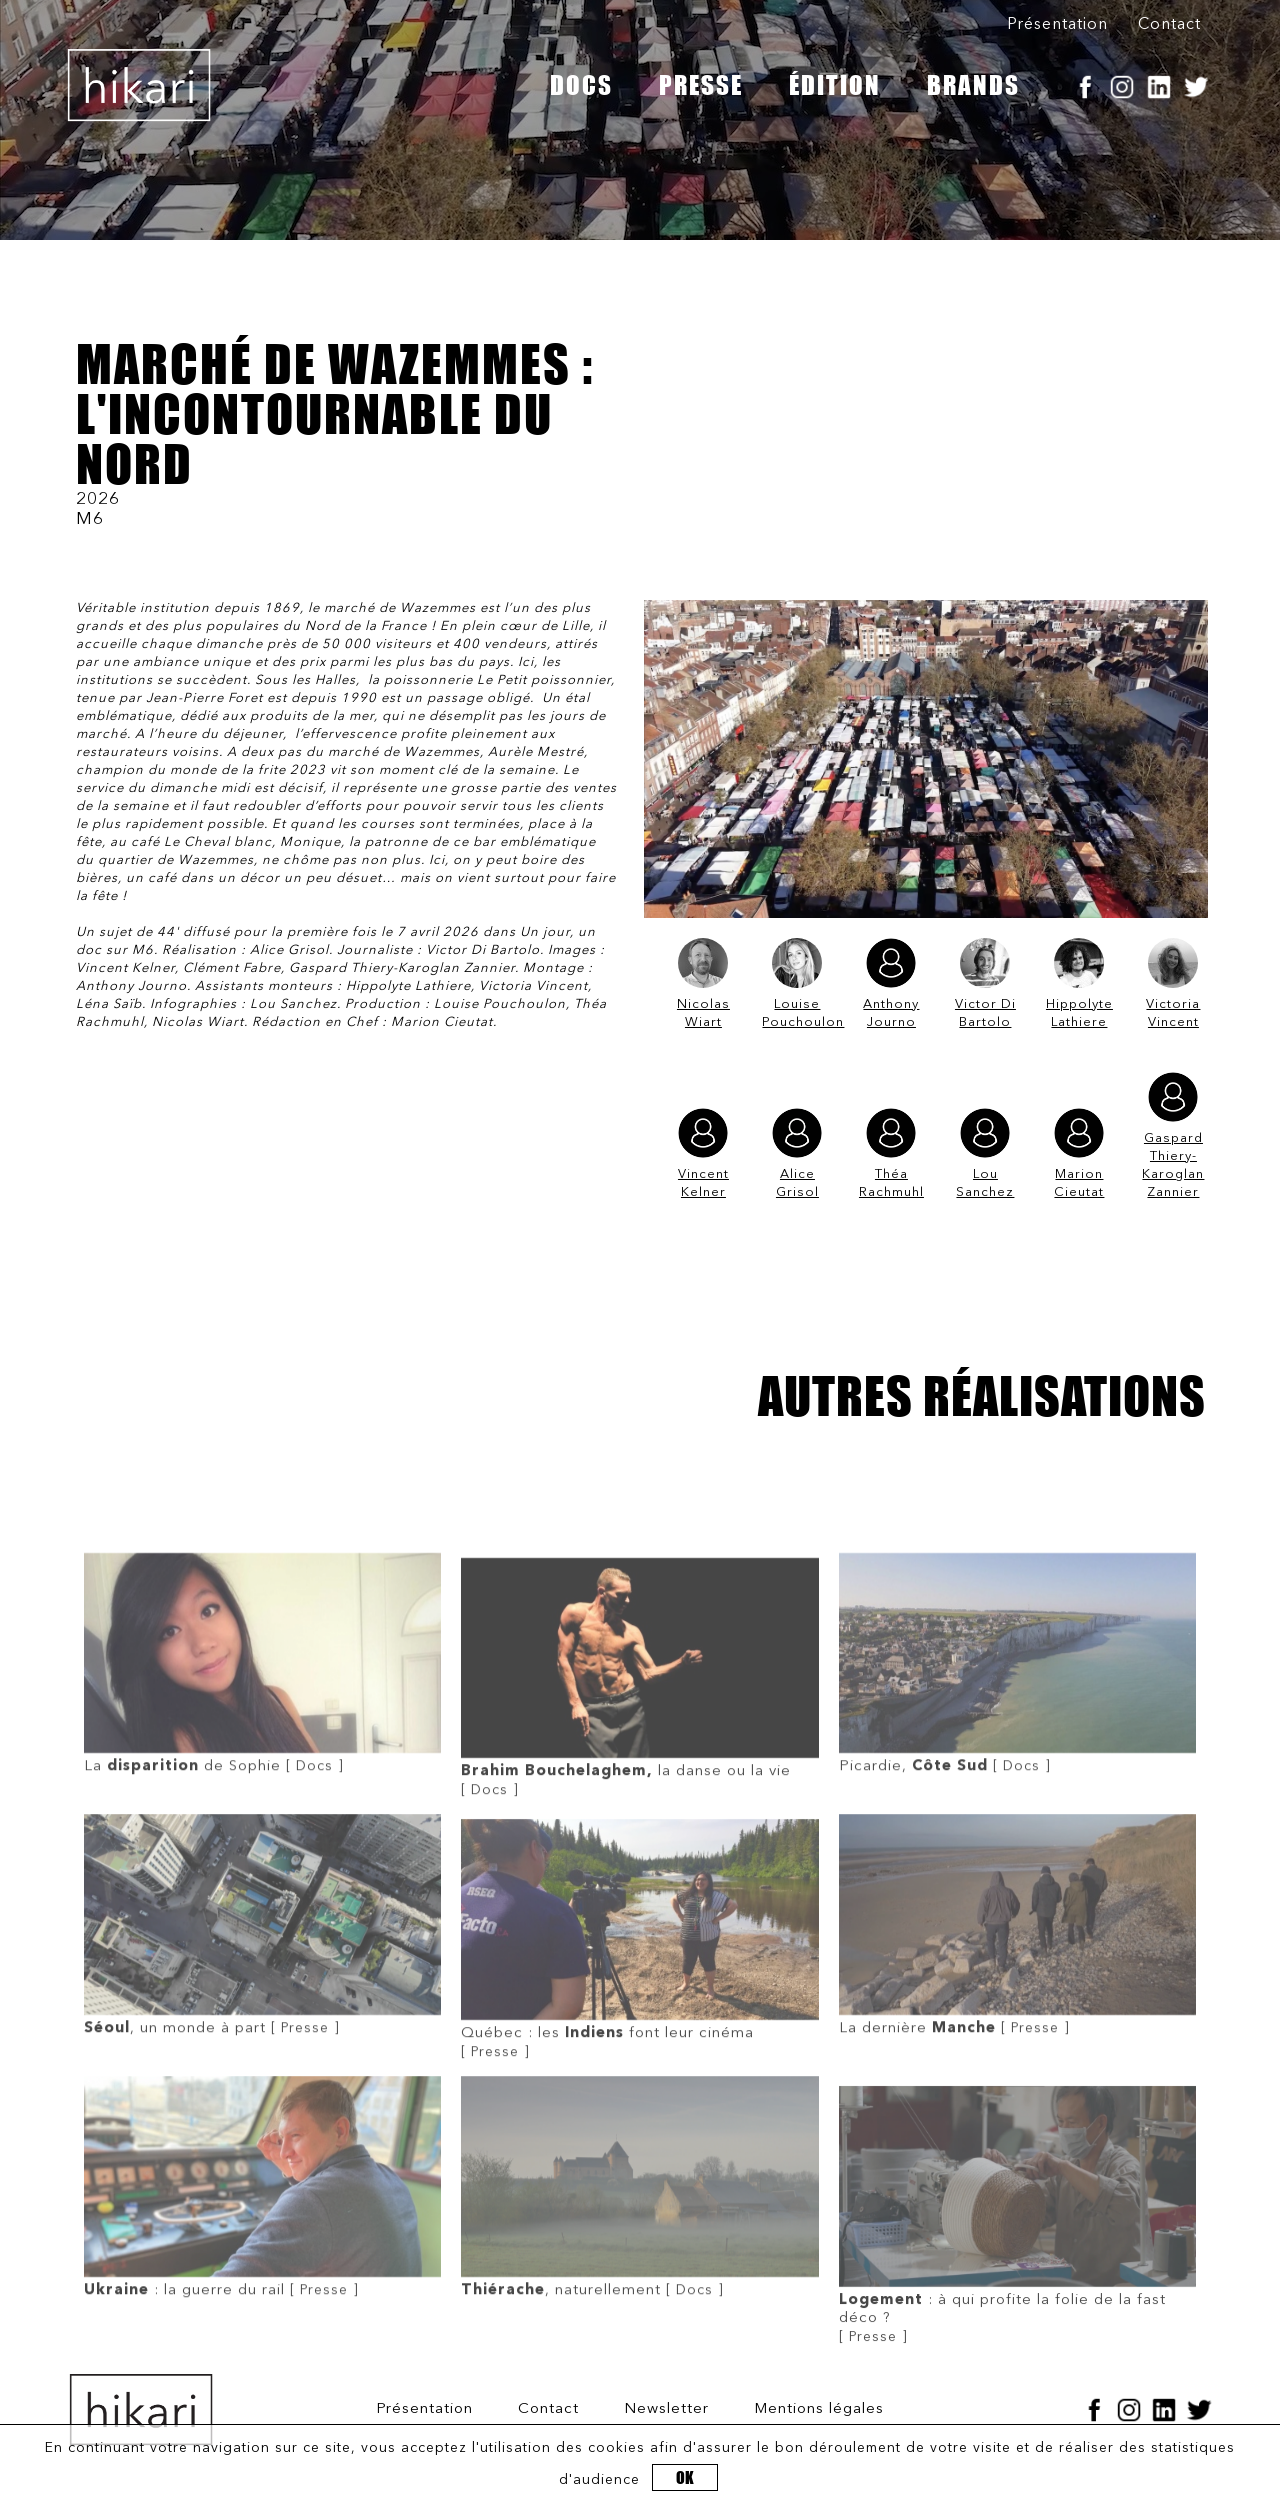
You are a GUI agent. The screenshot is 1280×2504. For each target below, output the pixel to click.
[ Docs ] (262, 1770)
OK (685, 2477)
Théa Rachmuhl (891, 1153)
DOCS (581, 85)
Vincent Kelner (703, 1153)
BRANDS (973, 85)
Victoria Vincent (1173, 983)
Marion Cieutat (1079, 1153)
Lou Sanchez (985, 1153)
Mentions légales (819, 2409)
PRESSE (701, 85)
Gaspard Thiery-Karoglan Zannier (1173, 1135)
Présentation (1057, 25)
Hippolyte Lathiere (1079, 983)
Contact (1169, 25)
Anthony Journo (891, 983)
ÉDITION (835, 85)
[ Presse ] (262, 2031)
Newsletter (666, 2409)
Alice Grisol (797, 1153)
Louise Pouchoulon (797, 983)
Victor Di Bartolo (985, 983)
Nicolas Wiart (703, 983)
